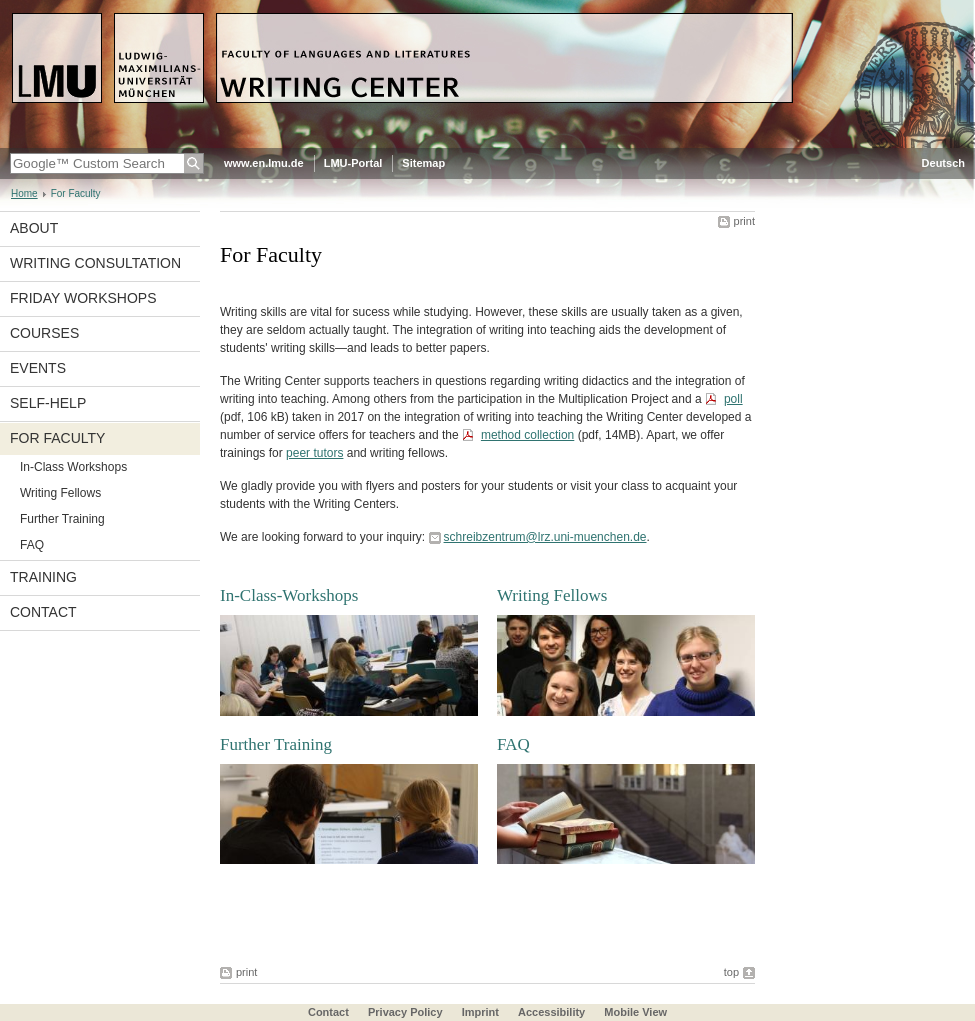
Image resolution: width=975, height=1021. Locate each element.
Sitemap (423, 163)
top (731, 972)
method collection (527, 435)
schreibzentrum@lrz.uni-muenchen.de (545, 537)
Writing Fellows (60, 493)
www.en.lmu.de (264, 163)
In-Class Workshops (73, 467)
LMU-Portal (353, 163)
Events (38, 368)
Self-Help (48, 403)
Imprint (480, 1012)
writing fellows (407, 453)
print (744, 221)
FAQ (32, 545)
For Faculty (57, 438)
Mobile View (635, 1012)
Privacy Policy (405, 1012)
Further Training (62, 519)
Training (43, 577)
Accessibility (553, 1012)
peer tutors (314, 453)
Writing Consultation (95, 263)
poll (733, 399)
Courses (44, 333)
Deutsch (943, 163)
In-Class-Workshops (289, 595)
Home (24, 193)
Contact (43, 612)
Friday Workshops (83, 298)
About (34, 228)
